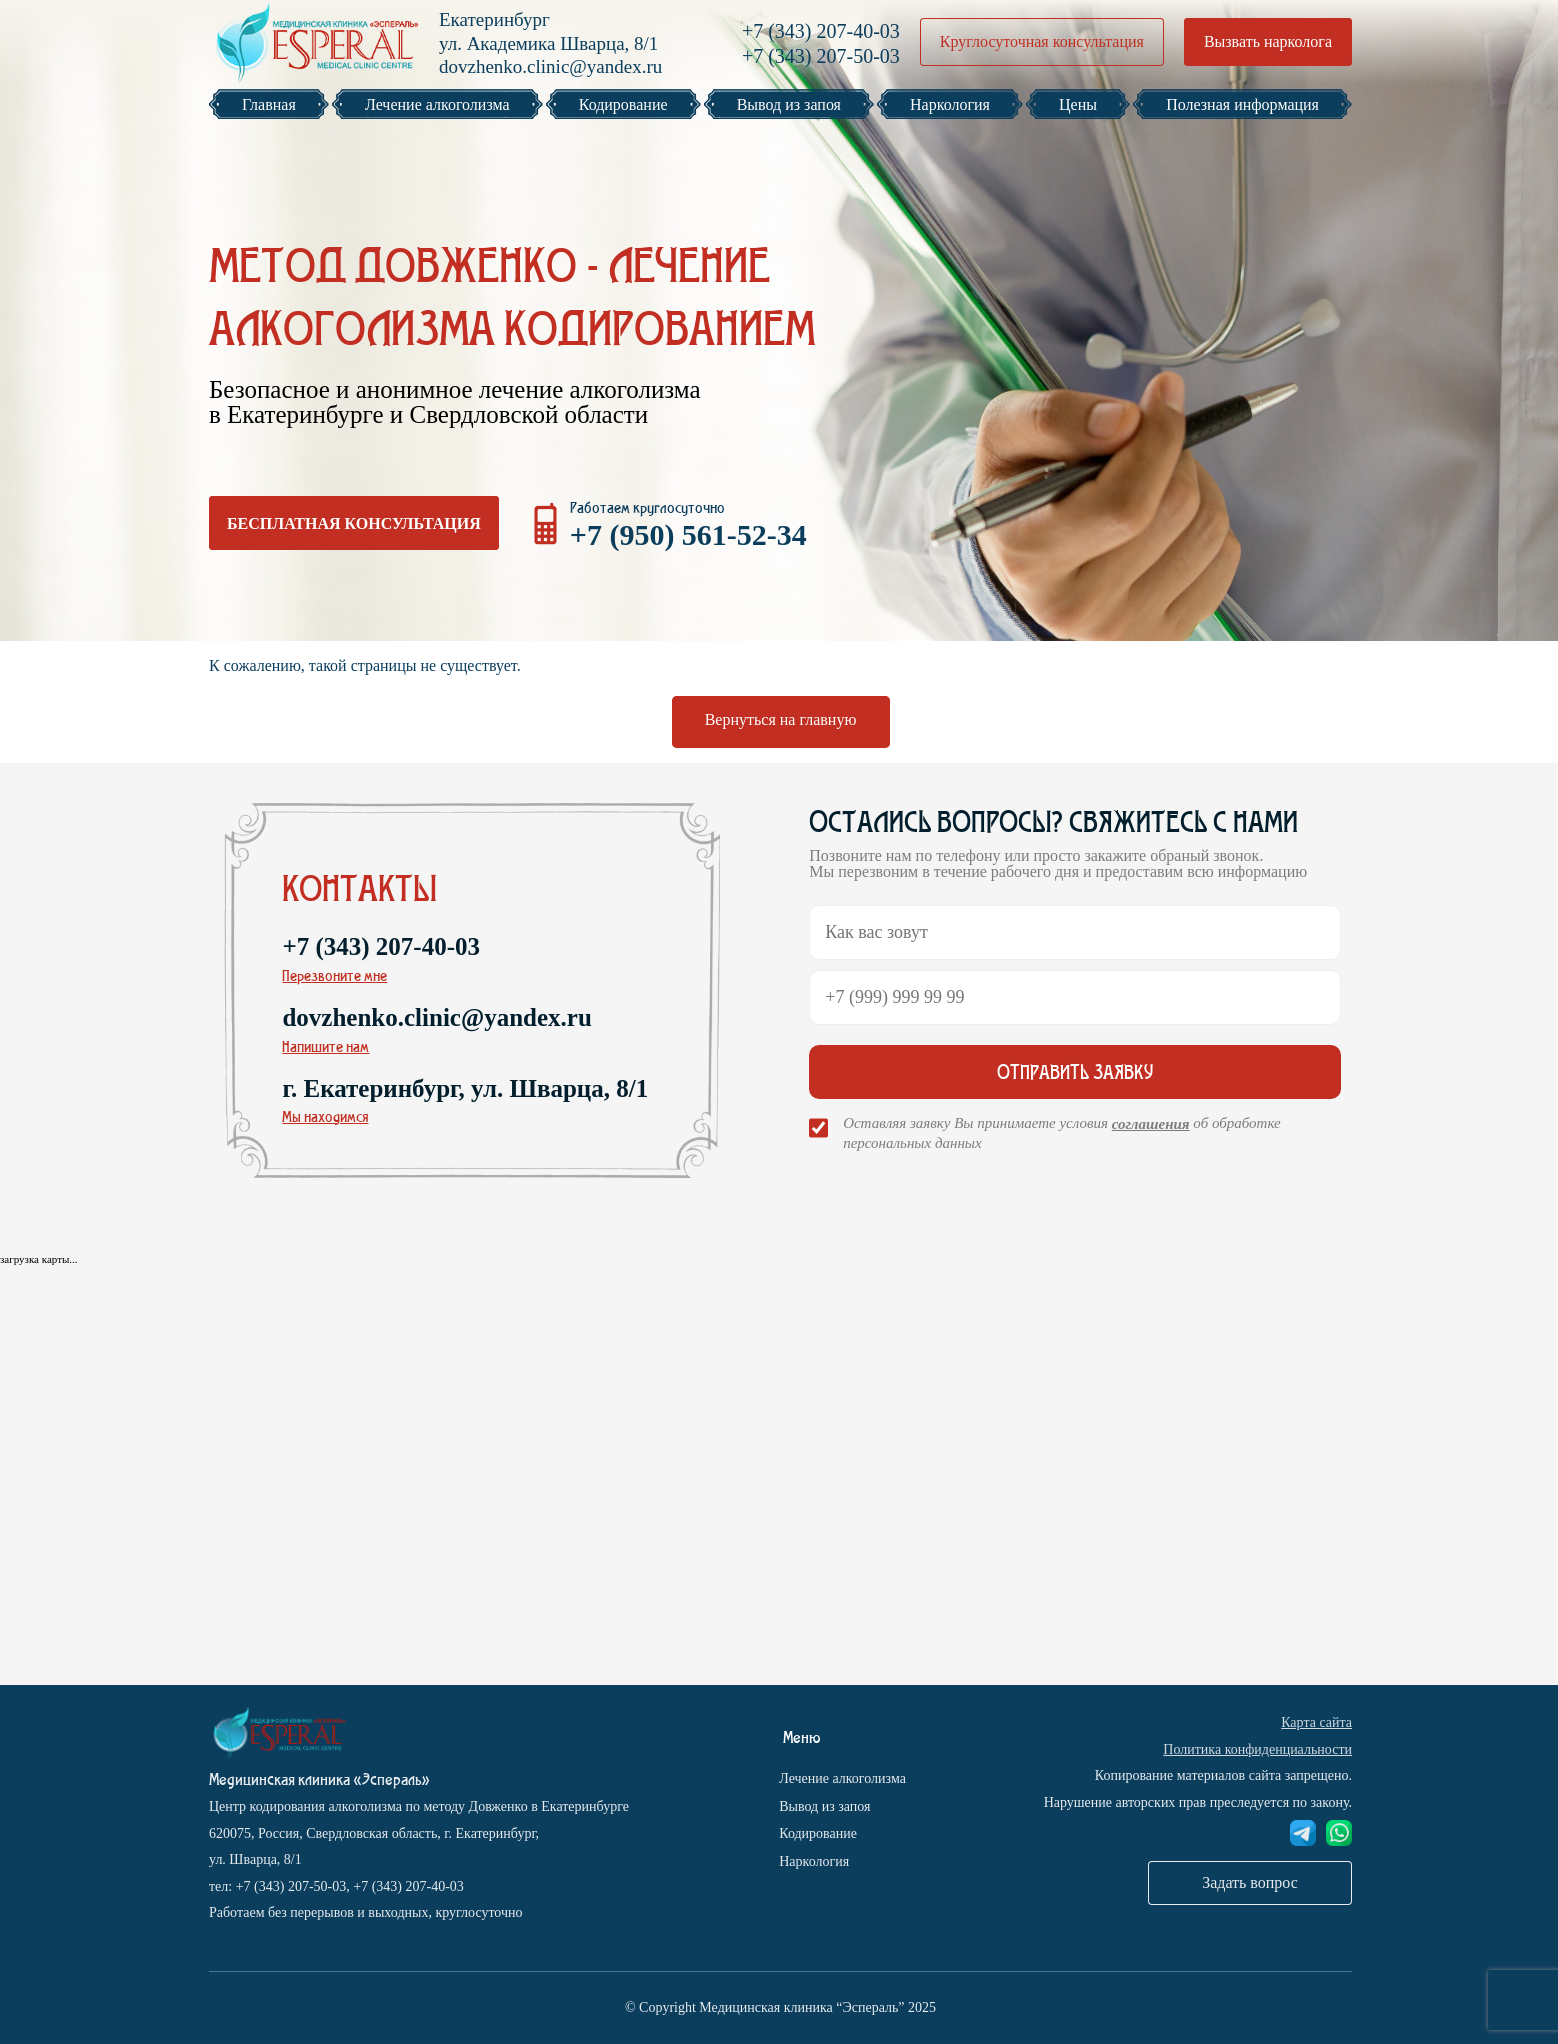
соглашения (1151, 1124)
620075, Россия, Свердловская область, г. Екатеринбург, (374, 1833)
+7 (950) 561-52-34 (688, 534)
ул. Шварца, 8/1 (255, 1859)
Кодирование (818, 1833)
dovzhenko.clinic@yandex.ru (550, 66)
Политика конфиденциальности (1257, 1749)
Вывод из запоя (824, 1806)
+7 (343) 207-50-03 (821, 56)
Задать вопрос (1250, 1882)
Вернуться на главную (781, 719)
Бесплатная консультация (354, 523)
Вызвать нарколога (1268, 41)
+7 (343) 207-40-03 (821, 31)
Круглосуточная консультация (1042, 41)
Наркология (814, 1861)
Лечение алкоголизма (842, 1778)
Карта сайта (1316, 1722)
